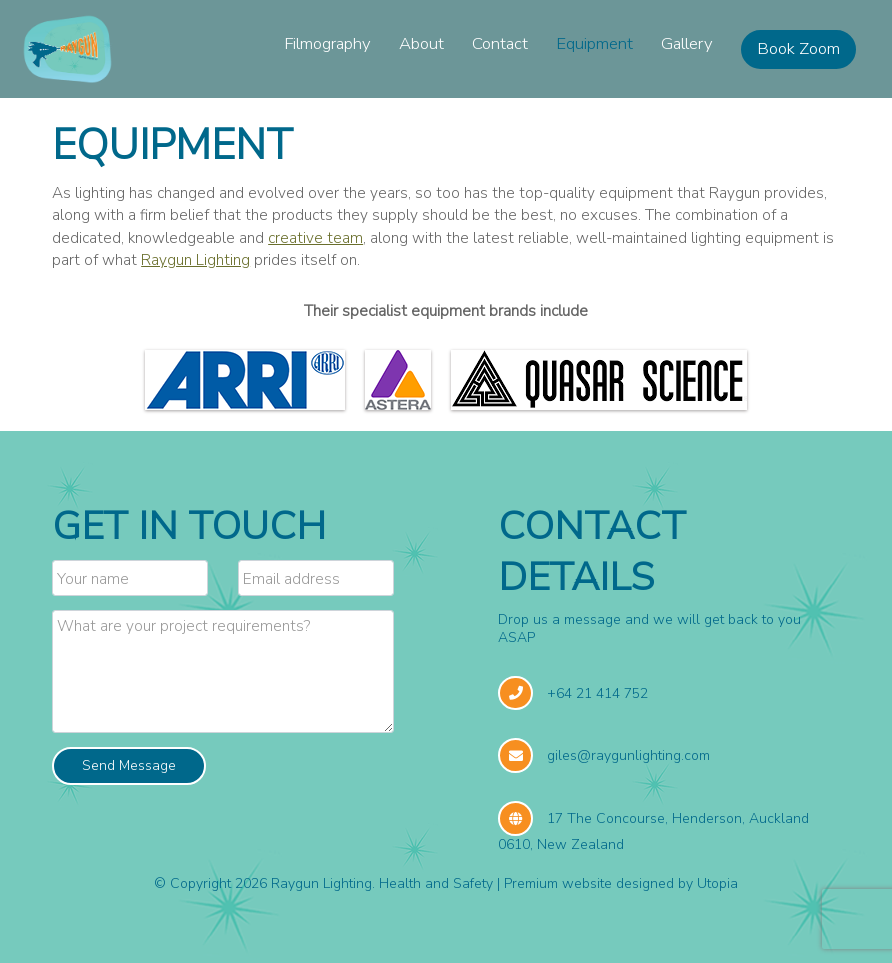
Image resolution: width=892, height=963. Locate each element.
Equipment (594, 43)
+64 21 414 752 (597, 693)
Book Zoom (798, 48)
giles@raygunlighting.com (628, 756)
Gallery (687, 43)
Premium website (558, 883)
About (421, 43)
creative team (315, 237)
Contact (500, 43)
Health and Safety (436, 883)
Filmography (327, 43)
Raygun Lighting (195, 259)
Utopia (717, 883)
